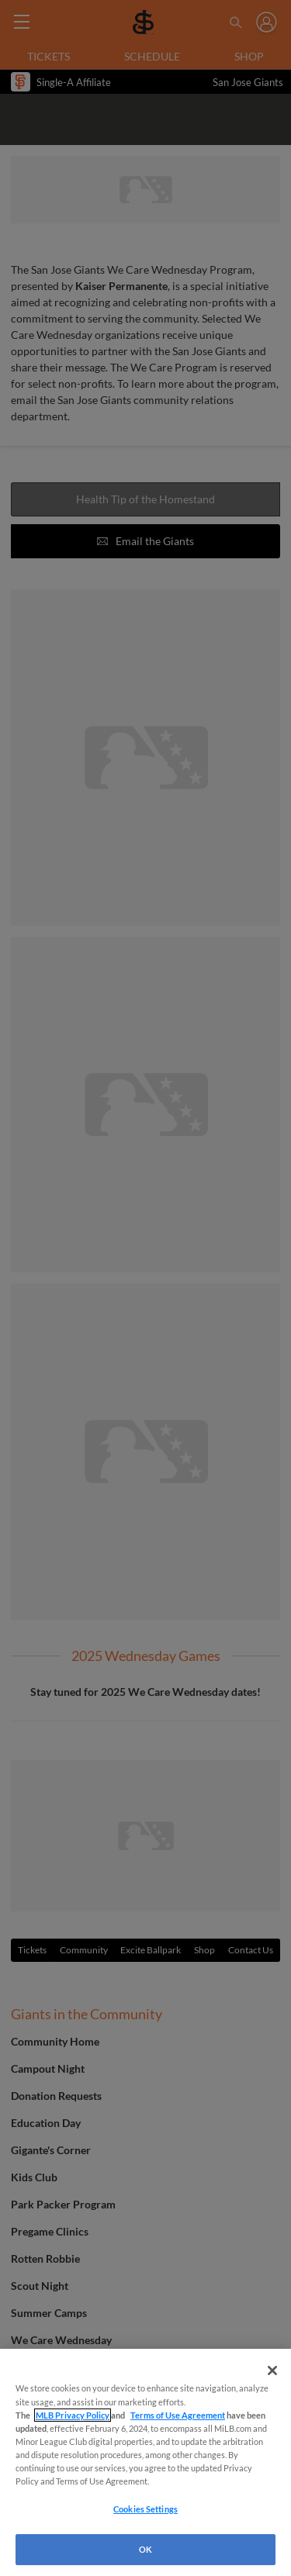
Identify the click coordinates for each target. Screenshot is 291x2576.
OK (145, 2549)
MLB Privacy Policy (72, 2415)
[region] (145, 2462)
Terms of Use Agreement (177, 2415)
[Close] (272, 2370)
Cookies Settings (145, 2509)
